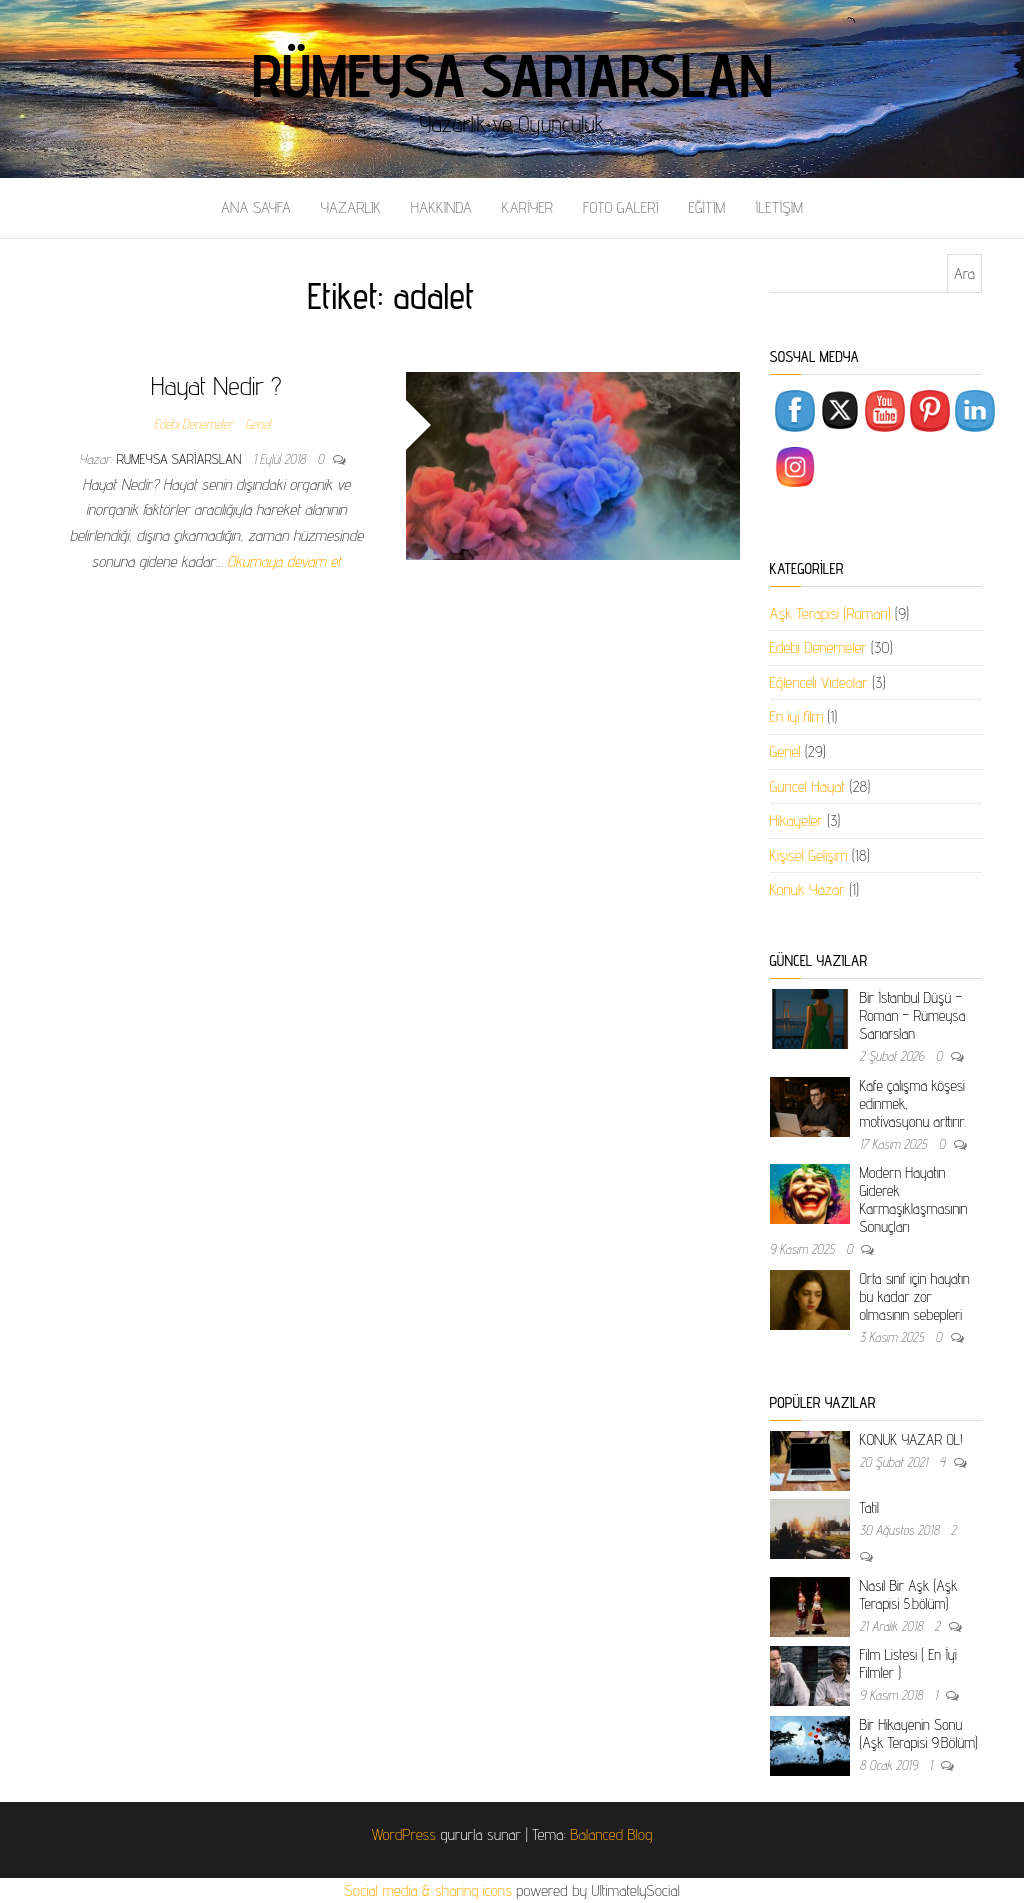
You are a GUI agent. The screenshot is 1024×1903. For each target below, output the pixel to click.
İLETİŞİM (779, 207)
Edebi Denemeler (193, 424)
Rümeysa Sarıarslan (512, 75)
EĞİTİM (706, 207)
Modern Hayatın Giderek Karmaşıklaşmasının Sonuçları (914, 1199)
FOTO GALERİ (621, 207)
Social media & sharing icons (430, 1890)
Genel (257, 424)
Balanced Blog (611, 1834)
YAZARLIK (351, 207)
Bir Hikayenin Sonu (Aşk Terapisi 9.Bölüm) (919, 1733)
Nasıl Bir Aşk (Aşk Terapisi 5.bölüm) (909, 1594)
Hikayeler (796, 820)
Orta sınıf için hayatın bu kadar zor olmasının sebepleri (915, 1296)
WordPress (404, 1834)
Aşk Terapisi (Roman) (830, 613)
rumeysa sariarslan (181, 459)
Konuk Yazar (807, 889)
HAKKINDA (441, 207)
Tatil (869, 1507)
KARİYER (527, 207)
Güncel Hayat (808, 786)
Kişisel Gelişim (809, 855)
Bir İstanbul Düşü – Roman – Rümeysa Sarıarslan (913, 1015)
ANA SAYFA (256, 207)
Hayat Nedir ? (216, 385)
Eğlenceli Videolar (819, 682)
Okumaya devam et (284, 561)
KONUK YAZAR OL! (911, 1439)
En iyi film (797, 716)
